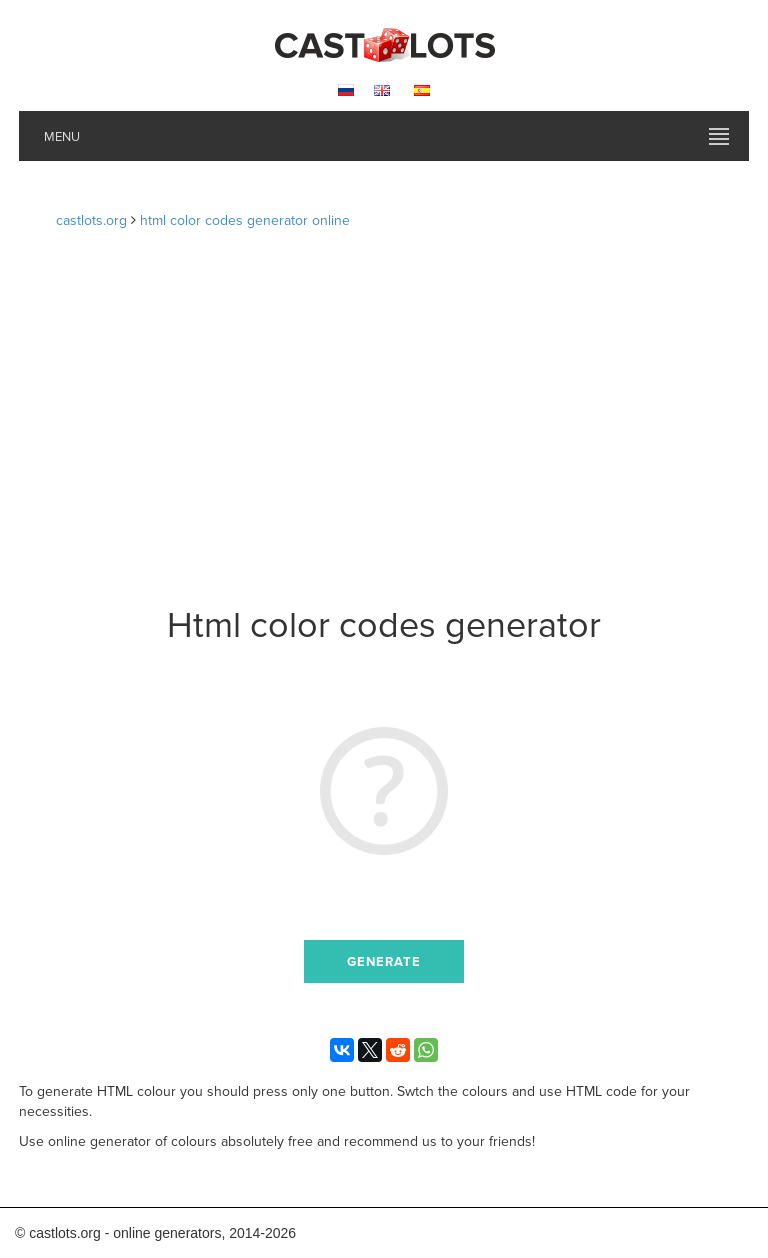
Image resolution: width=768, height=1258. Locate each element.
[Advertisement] (384, 422)
